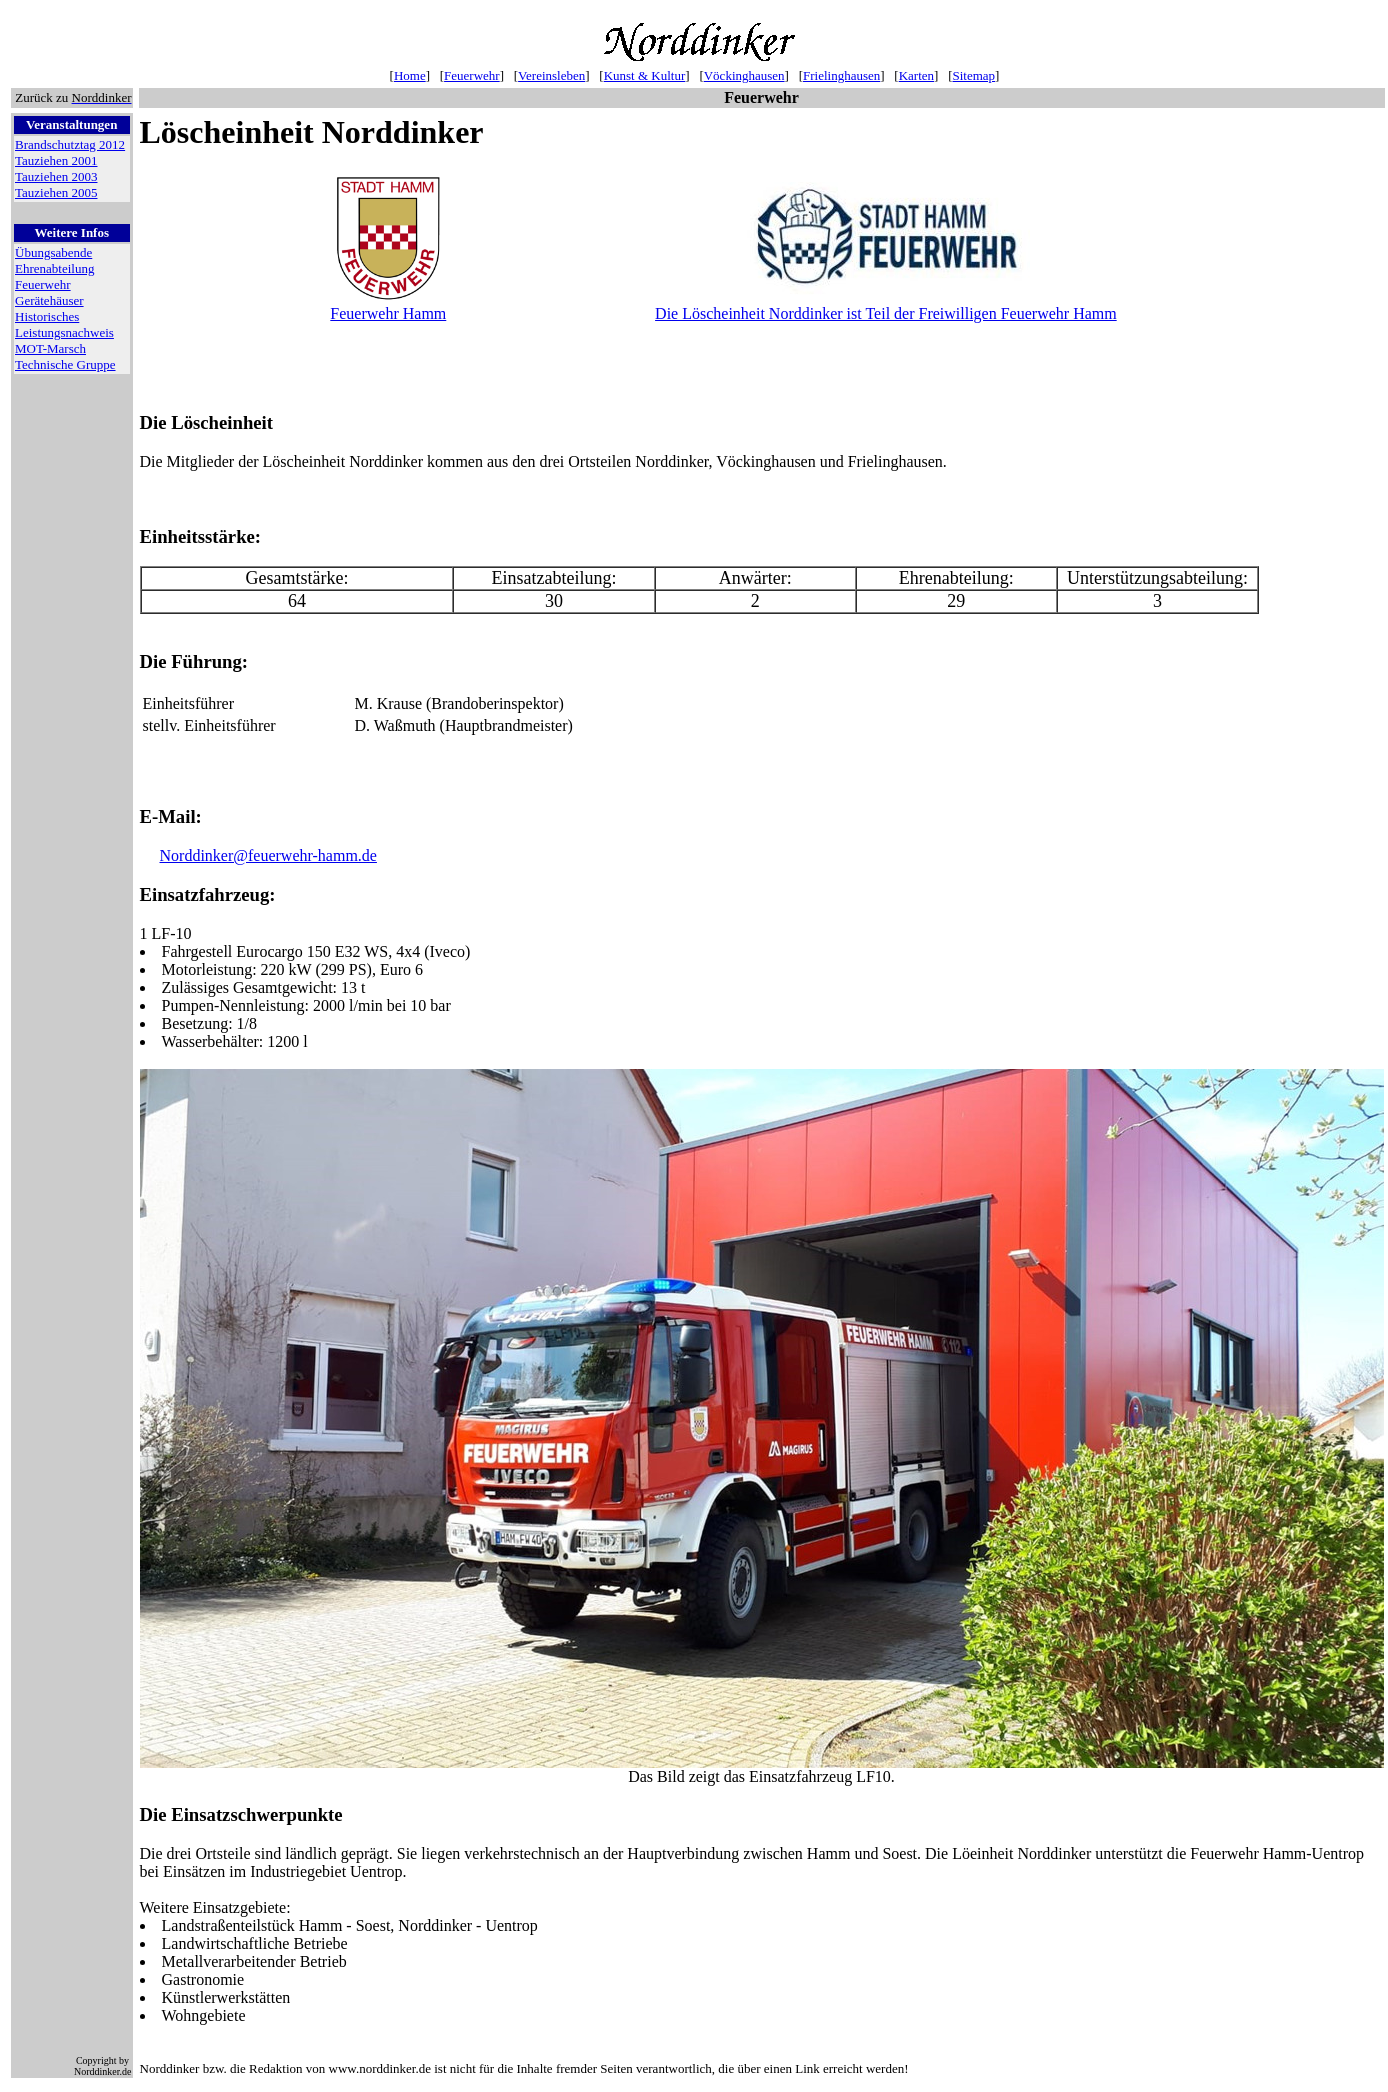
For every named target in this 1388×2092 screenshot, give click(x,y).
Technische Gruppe (65, 364)
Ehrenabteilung (54, 268)
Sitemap (974, 75)
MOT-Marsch (50, 348)
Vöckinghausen (744, 75)
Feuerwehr (472, 75)
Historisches (47, 316)
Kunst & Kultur (645, 75)
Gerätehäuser (49, 300)
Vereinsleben (551, 75)
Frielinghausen (841, 75)
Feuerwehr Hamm (388, 313)
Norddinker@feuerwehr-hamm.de (268, 858)
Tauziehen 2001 (56, 160)
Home (410, 75)
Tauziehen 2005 (56, 192)
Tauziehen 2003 (56, 176)
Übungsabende (53, 252)
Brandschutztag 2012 (70, 144)
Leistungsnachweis (64, 332)
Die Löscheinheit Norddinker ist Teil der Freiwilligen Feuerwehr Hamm (886, 313)
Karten (916, 75)
